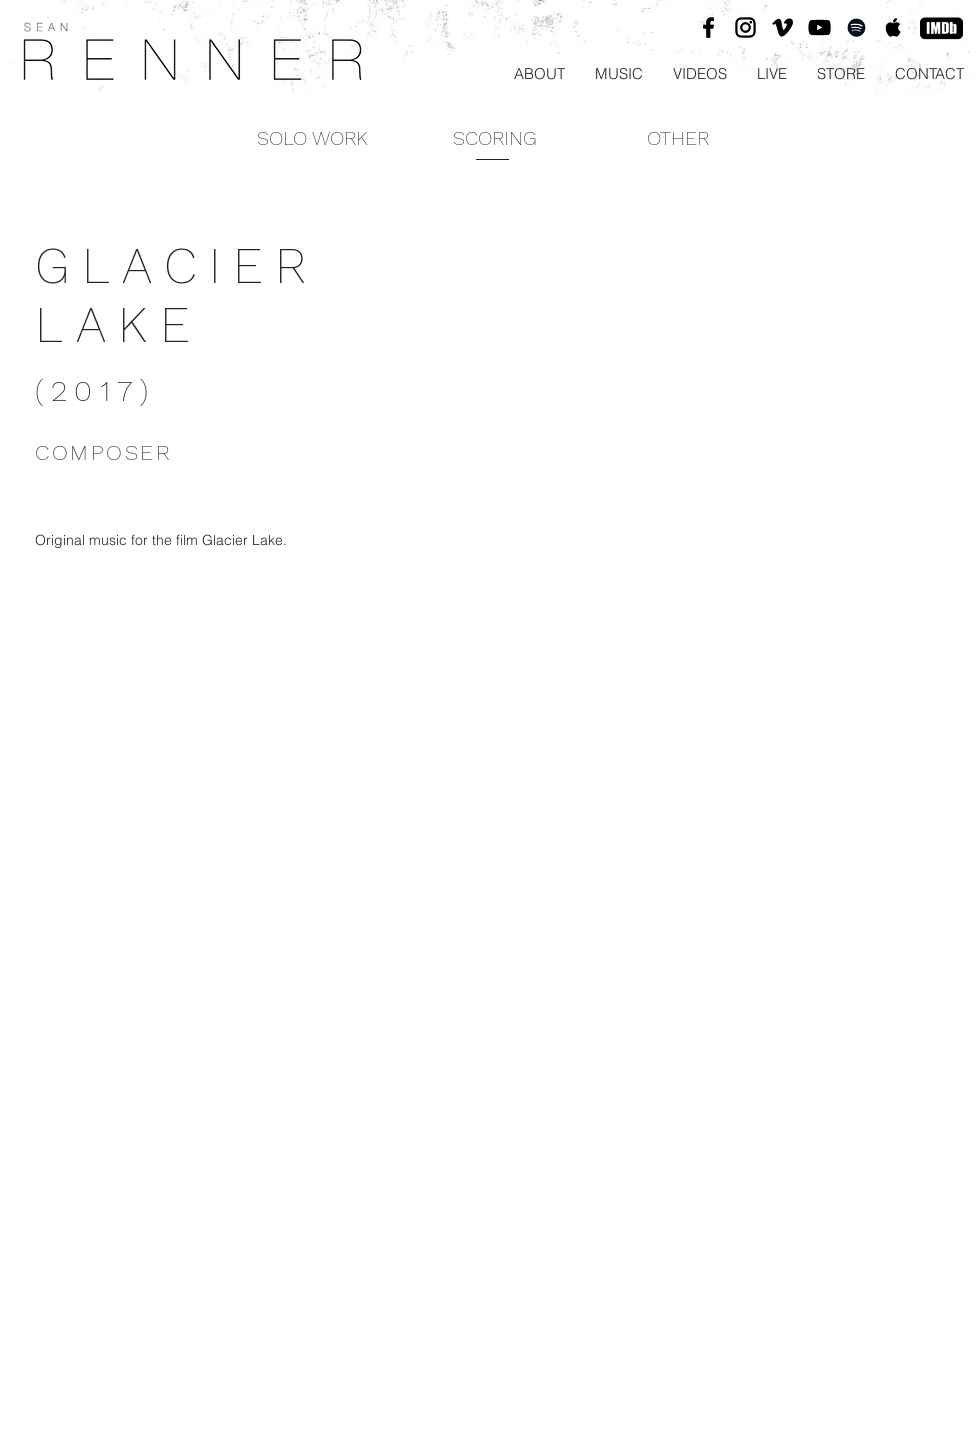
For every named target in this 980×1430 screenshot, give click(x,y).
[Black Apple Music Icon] (893, 27)
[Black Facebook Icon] (708, 27)
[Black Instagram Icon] (745, 27)
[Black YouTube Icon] (819, 27)
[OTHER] (677, 137)
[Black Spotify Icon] (856, 27)
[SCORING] (494, 137)
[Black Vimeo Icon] (782, 27)
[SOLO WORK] (312, 137)
